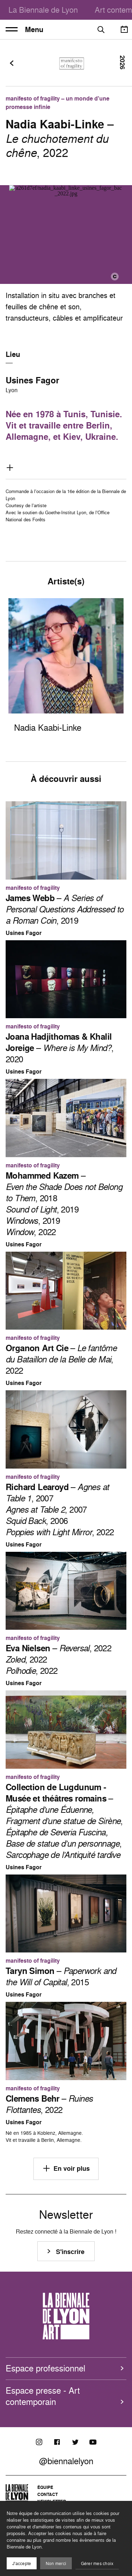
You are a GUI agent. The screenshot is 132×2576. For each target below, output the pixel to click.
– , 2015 (61, 1976)
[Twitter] (75, 2442)
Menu (24, 29)
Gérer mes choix (97, 2563)
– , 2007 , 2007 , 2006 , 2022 (60, 1509)
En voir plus (66, 2168)
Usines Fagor (32, 380)
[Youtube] (93, 2442)
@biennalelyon (66, 2461)
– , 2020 (59, 1048)
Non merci (56, 2563)
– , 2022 (61, 1359)
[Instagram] (39, 2442)
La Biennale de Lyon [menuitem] (43, 9)
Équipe (45, 2487)
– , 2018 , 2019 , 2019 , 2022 (64, 1204)
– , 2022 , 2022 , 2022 (58, 1659)
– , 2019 (64, 909)
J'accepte (21, 2563)
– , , (64, 1820)
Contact (47, 2494)
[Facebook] (57, 2442)
